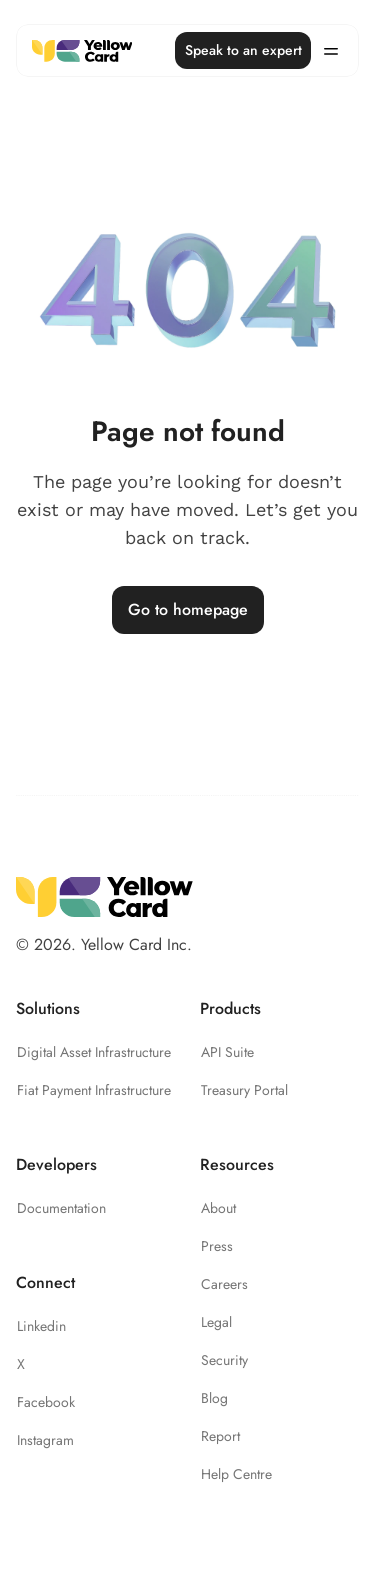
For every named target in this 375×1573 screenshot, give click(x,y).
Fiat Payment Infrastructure (94, 1090)
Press (217, 1246)
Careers (224, 1284)
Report (220, 1436)
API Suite (227, 1052)
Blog (214, 1398)
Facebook (46, 1402)
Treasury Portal (244, 1090)
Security (224, 1360)
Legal (216, 1322)
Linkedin (41, 1326)
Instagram (45, 1440)
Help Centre (236, 1474)
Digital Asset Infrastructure (94, 1052)
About (218, 1208)
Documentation (61, 1208)
